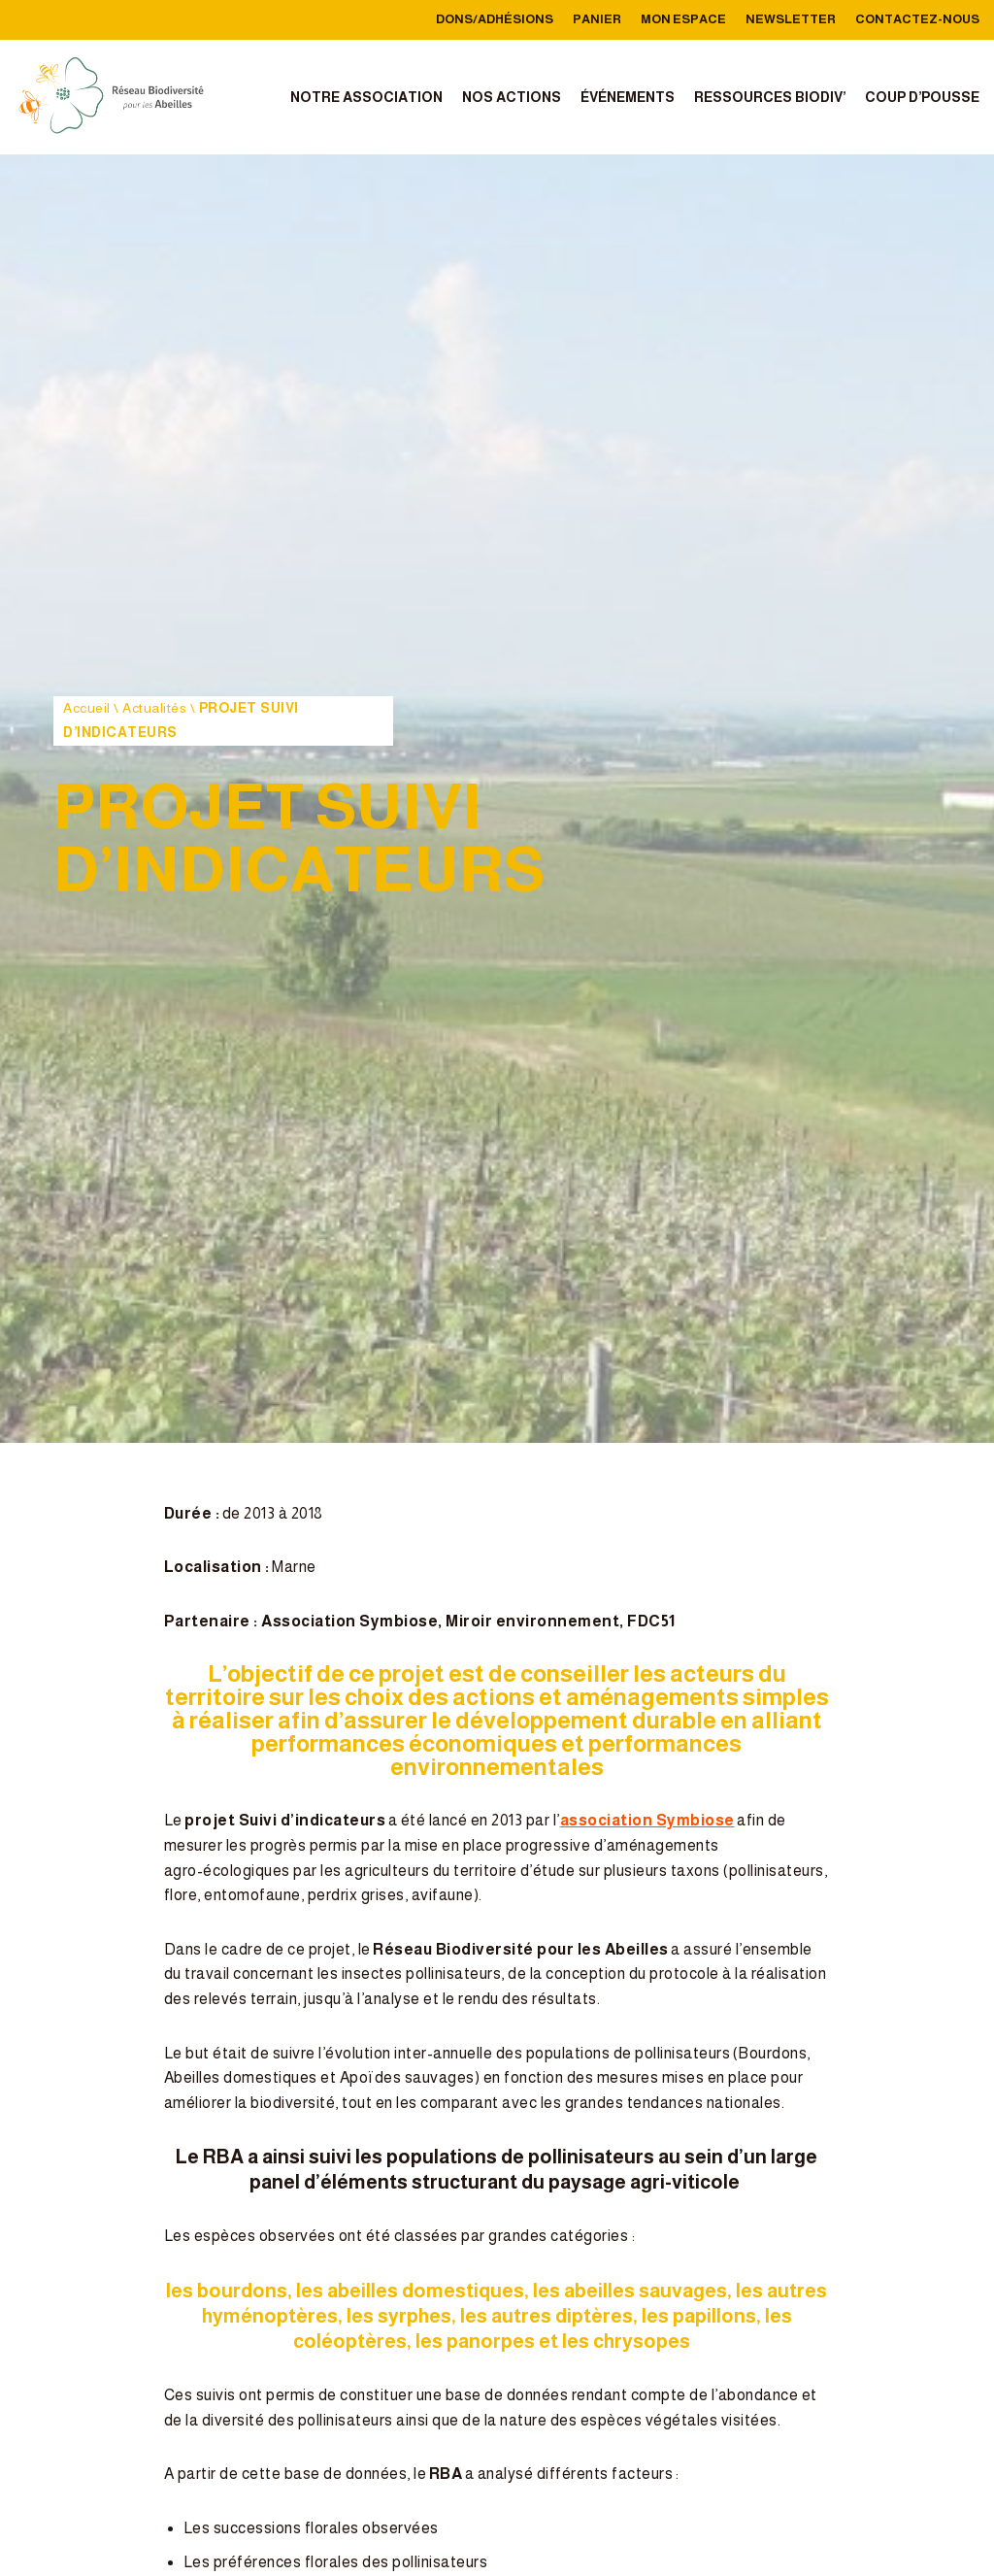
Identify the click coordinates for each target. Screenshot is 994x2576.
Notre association (366, 97)
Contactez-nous (917, 19)
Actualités (154, 708)
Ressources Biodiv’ (769, 97)
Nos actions (511, 97)
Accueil (87, 708)
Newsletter (791, 19)
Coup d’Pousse (922, 97)
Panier (597, 19)
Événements (627, 97)
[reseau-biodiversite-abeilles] (112, 97)
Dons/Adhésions (494, 19)
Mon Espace (683, 19)
